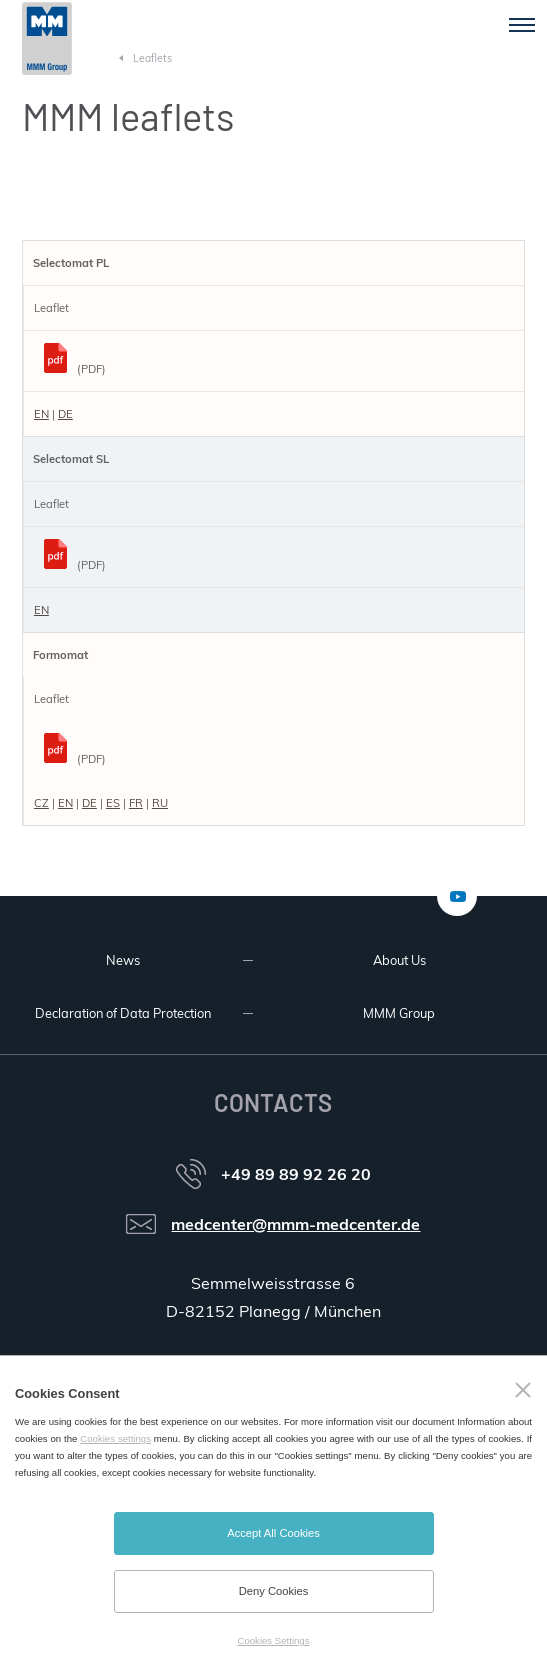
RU (160, 803)
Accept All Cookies (273, 1533)
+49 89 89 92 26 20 (296, 1174)
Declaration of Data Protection (123, 1013)
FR (136, 803)
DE (65, 414)
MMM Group (399, 1013)
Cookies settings (115, 1438)
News (123, 960)
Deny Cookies (274, 1591)
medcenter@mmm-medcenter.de (295, 1224)
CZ (41, 803)
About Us (399, 960)
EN (41, 414)
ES (113, 803)
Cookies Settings (274, 1640)
